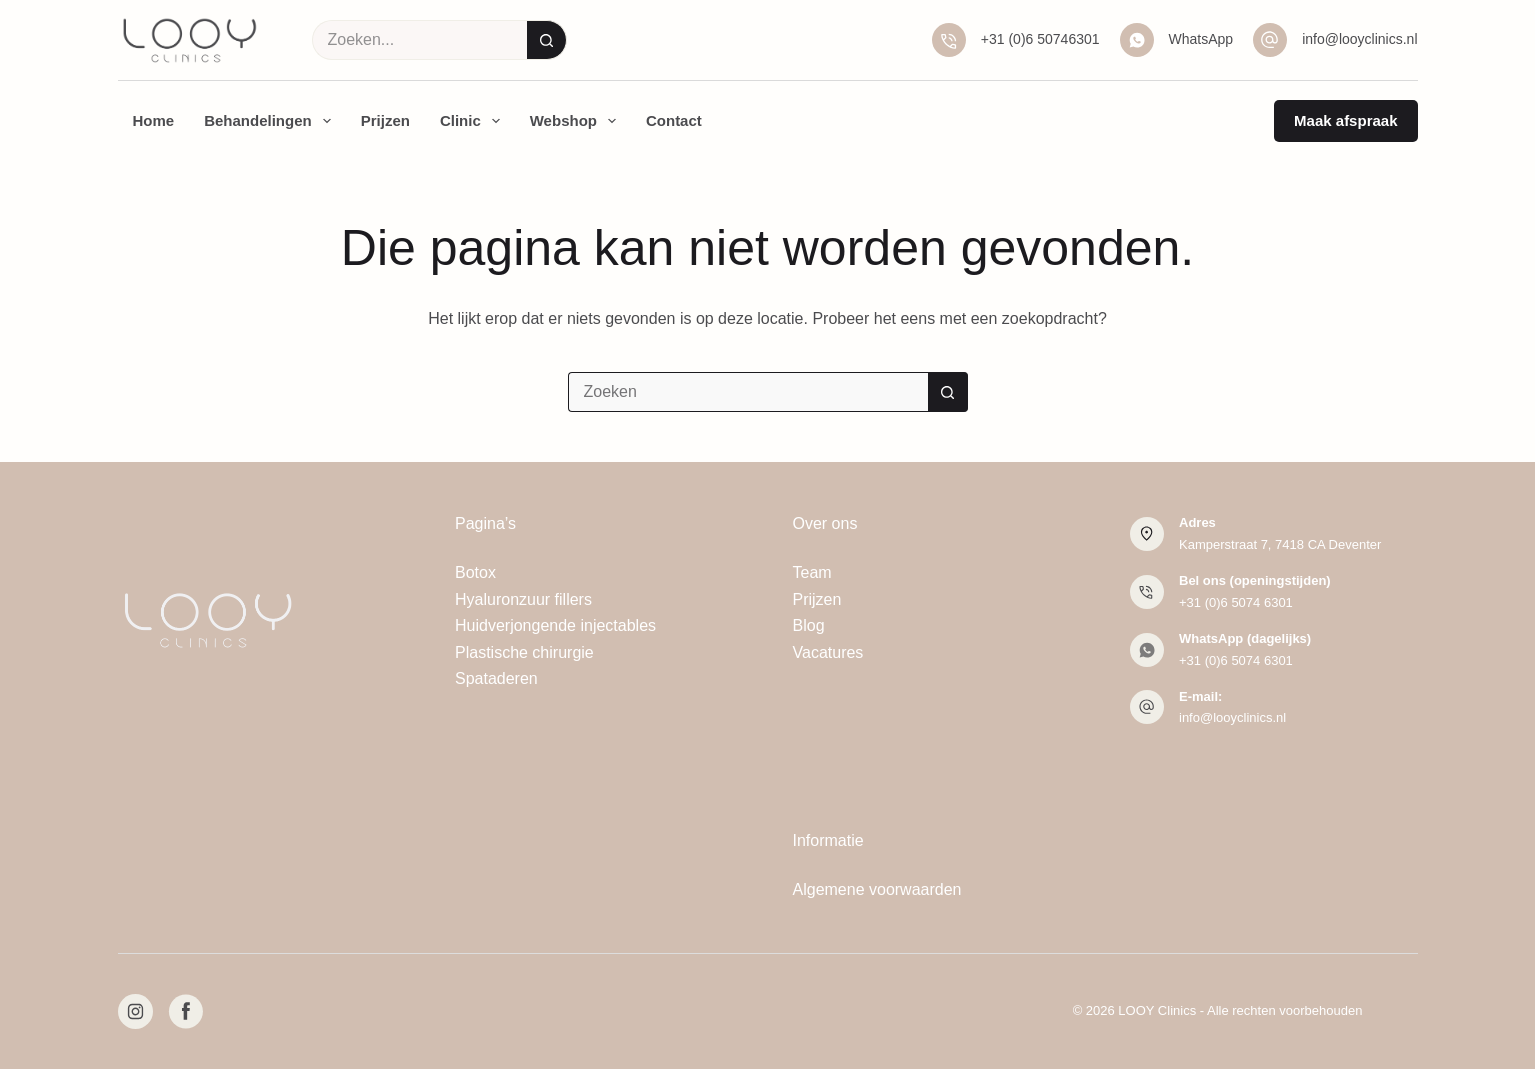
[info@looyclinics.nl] (1270, 40)
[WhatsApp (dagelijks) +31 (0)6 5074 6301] (1147, 650)
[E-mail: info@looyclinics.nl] (1147, 707)
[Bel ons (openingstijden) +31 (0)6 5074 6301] (1147, 592)
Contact (674, 120)
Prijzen (385, 120)
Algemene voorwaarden (877, 889)
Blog (809, 625)
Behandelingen (271, 121)
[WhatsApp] (1137, 40)
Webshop (577, 121)
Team (812, 572)
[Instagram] (135, 1011)
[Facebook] (185, 1011)
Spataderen (496, 678)
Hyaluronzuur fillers (523, 599)
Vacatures (828, 652)
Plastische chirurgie (524, 652)
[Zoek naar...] (420, 40)
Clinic (474, 121)
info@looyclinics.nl (1359, 39)
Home (154, 120)
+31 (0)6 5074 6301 (1236, 602)
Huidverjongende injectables (555, 625)
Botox (475, 572)
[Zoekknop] (547, 40)
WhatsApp (1201, 39)
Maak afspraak (1345, 120)
